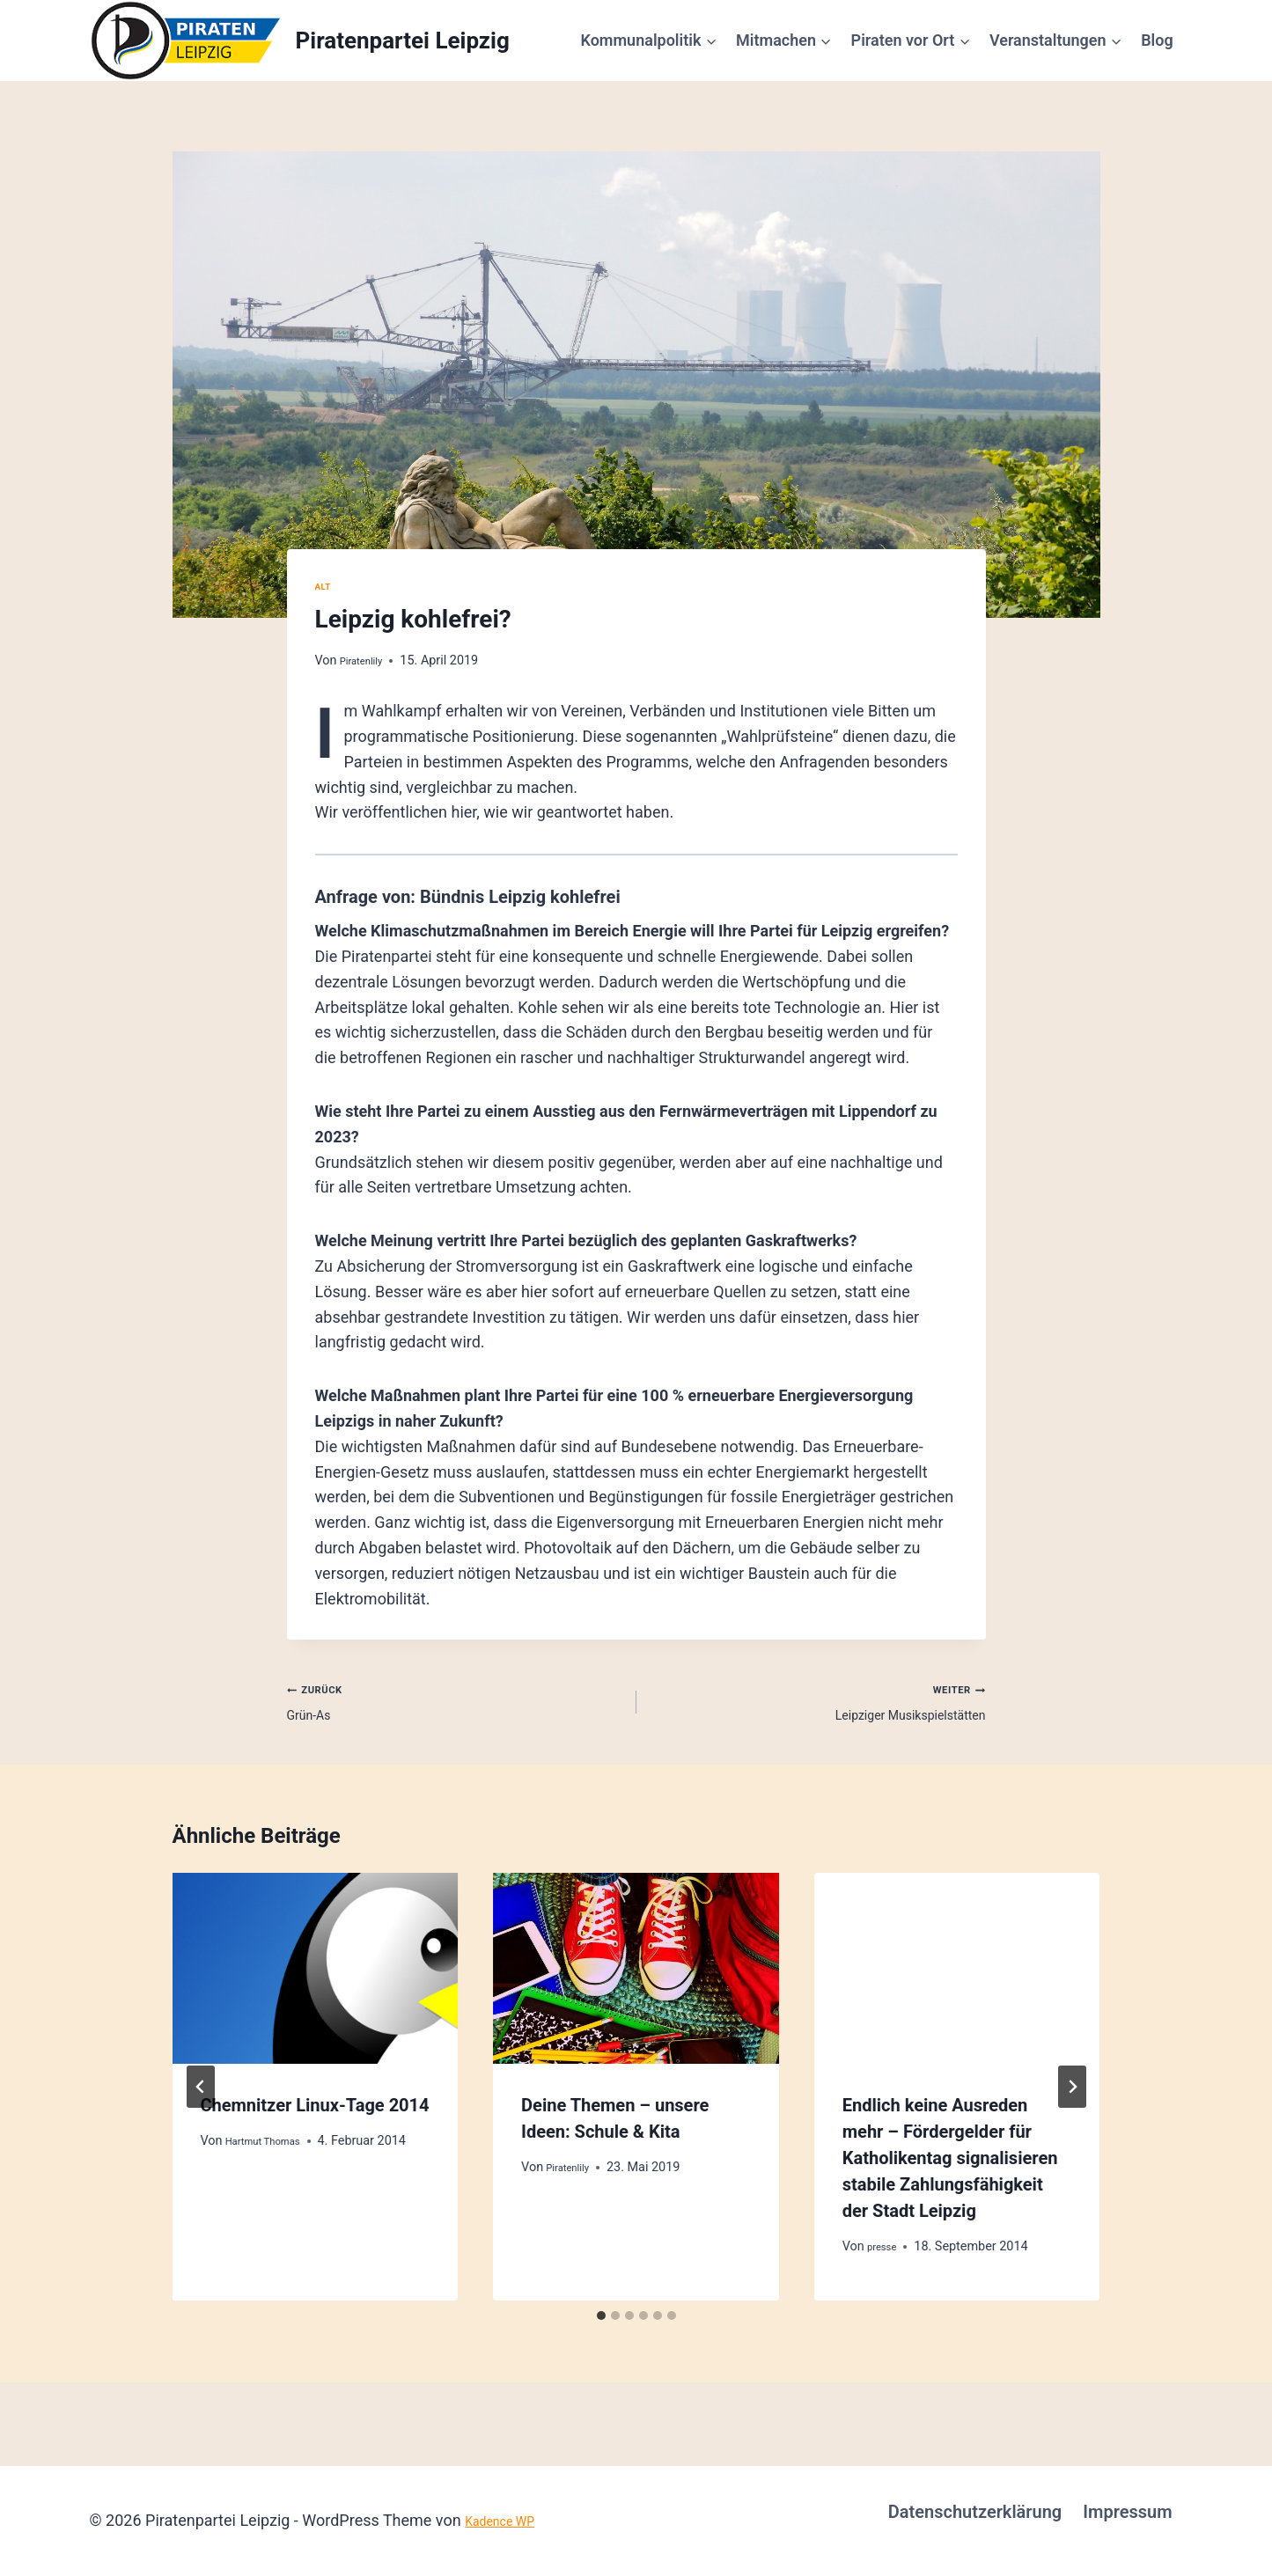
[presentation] (316, 1981)
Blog (1157, 40)
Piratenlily (367, 660)
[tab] (601, 2328)
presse (886, 2259)
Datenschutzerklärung (975, 2511)
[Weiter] (1072, 2100)
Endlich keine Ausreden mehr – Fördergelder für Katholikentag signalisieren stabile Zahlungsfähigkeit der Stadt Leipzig (950, 2170)
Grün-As (454, 1706)
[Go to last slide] (201, 2100)
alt (325, 585)
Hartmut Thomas (273, 2154)
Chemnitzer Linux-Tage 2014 (315, 2117)
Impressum (1127, 2511)
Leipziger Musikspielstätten (819, 1706)
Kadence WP (509, 2520)
